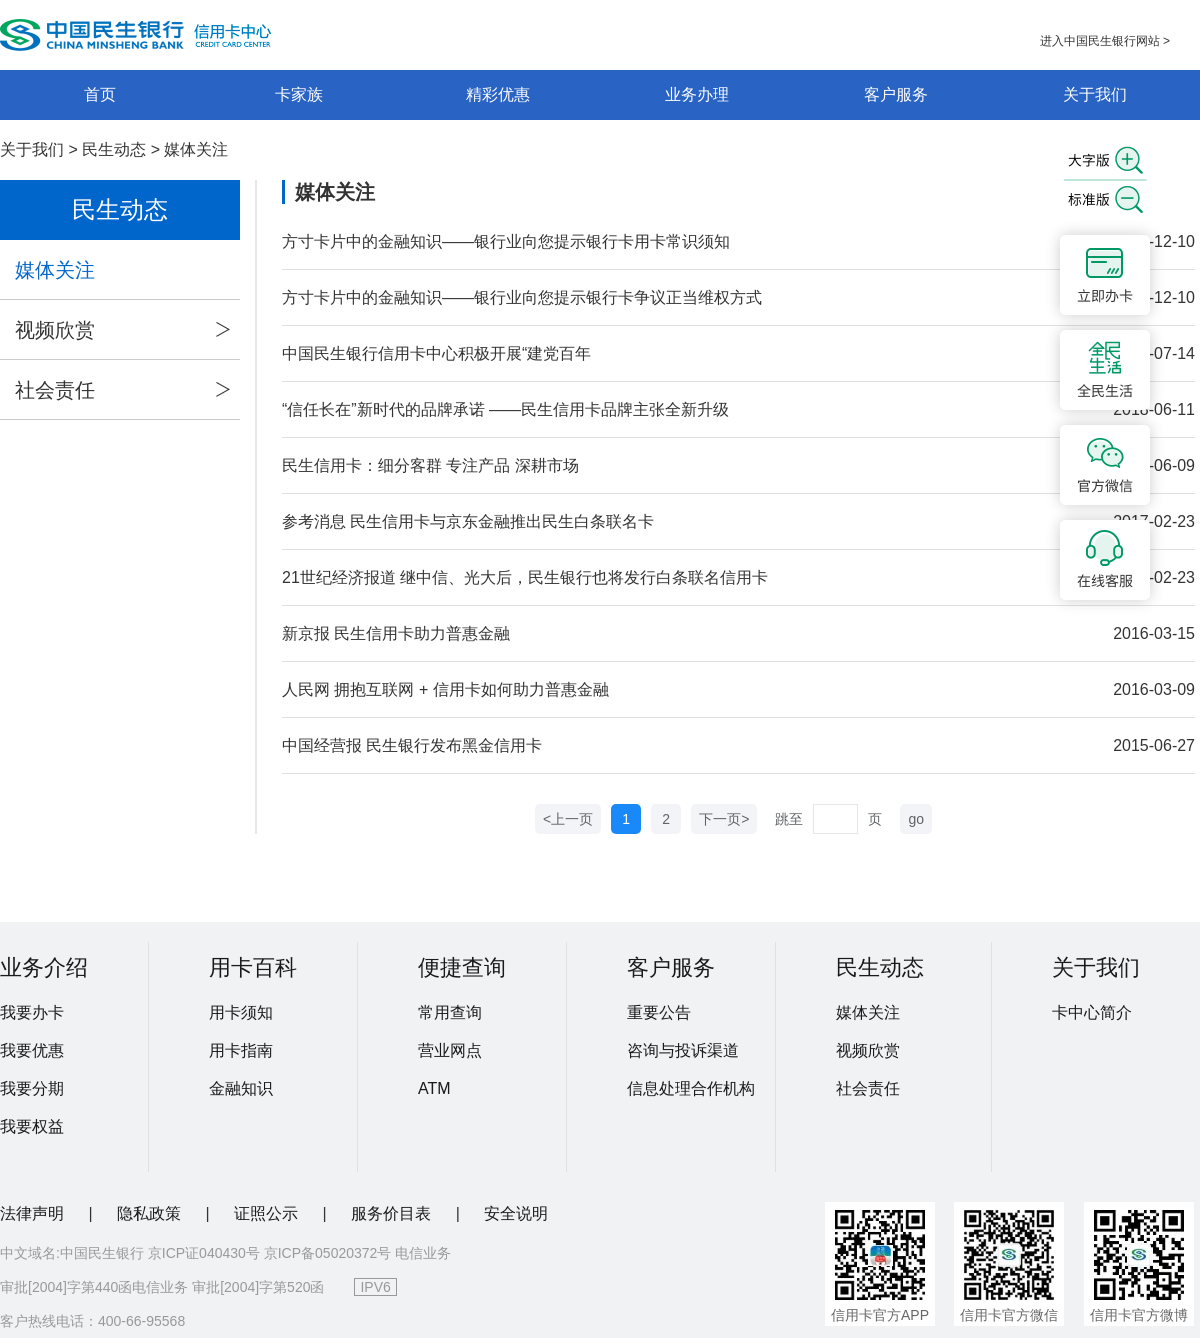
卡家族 (299, 94)
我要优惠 (32, 1050)
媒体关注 (196, 149)
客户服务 (896, 94)
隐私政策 (151, 1213)
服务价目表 (393, 1213)
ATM (434, 1088)
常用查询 (450, 1012)
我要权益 (32, 1126)
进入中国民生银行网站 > (1105, 41)
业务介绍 (44, 967)
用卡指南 (241, 1050)
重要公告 (659, 1012)
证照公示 (268, 1213)
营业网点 (450, 1050)
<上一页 (568, 819)
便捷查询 (462, 967)
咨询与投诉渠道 (683, 1050)
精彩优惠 (498, 94)
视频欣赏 (123, 330)
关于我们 (1095, 94)
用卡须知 (241, 1012)
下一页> (724, 819)
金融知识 (241, 1088)
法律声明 (34, 1213)
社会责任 (123, 390)
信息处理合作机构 (691, 1088)
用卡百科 (253, 967)
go (916, 819)
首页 (100, 94)
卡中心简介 (1092, 1012)
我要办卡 (32, 1012)
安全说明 (516, 1213)
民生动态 (114, 149)
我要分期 (32, 1088)
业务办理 (697, 94)
